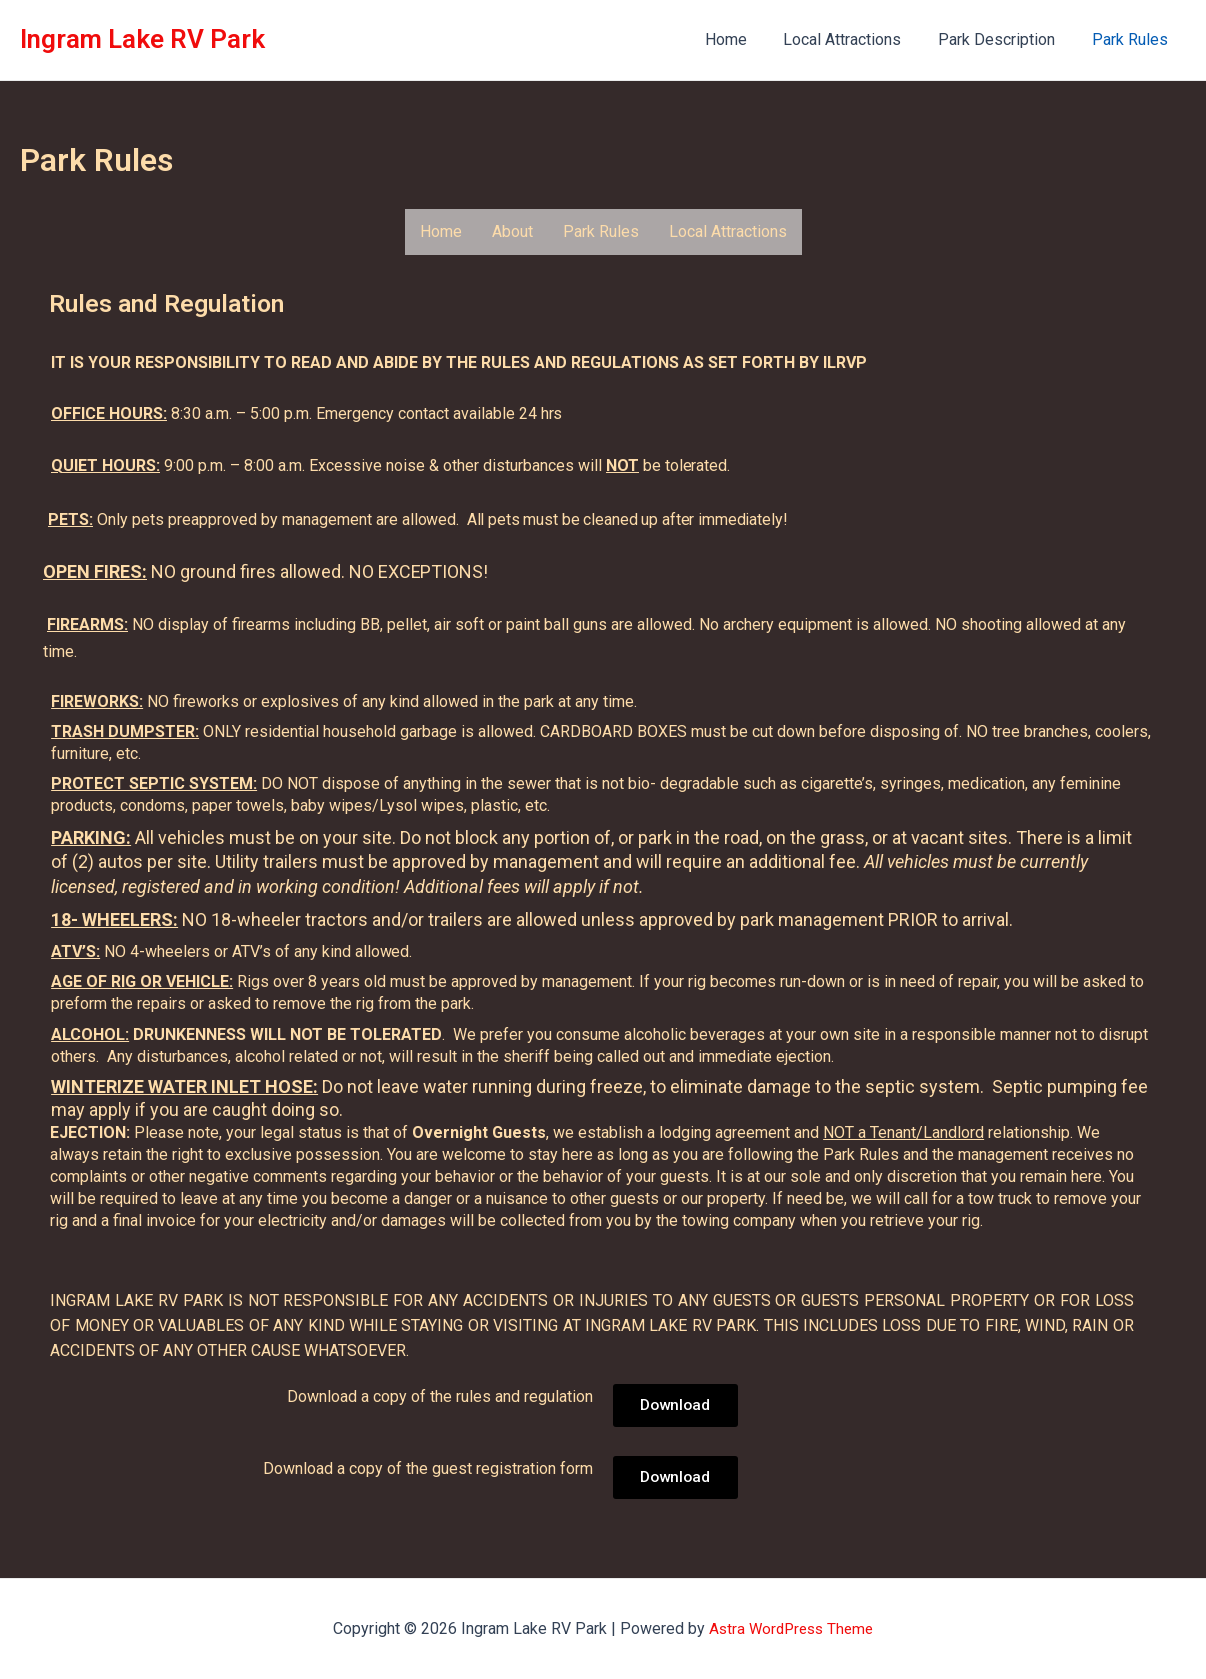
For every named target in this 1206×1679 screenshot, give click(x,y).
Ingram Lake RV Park (142, 39)
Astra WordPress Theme (791, 1628)
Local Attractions (854, 39)
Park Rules (1132, 39)
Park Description (1003, 39)
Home (742, 39)
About (512, 231)
